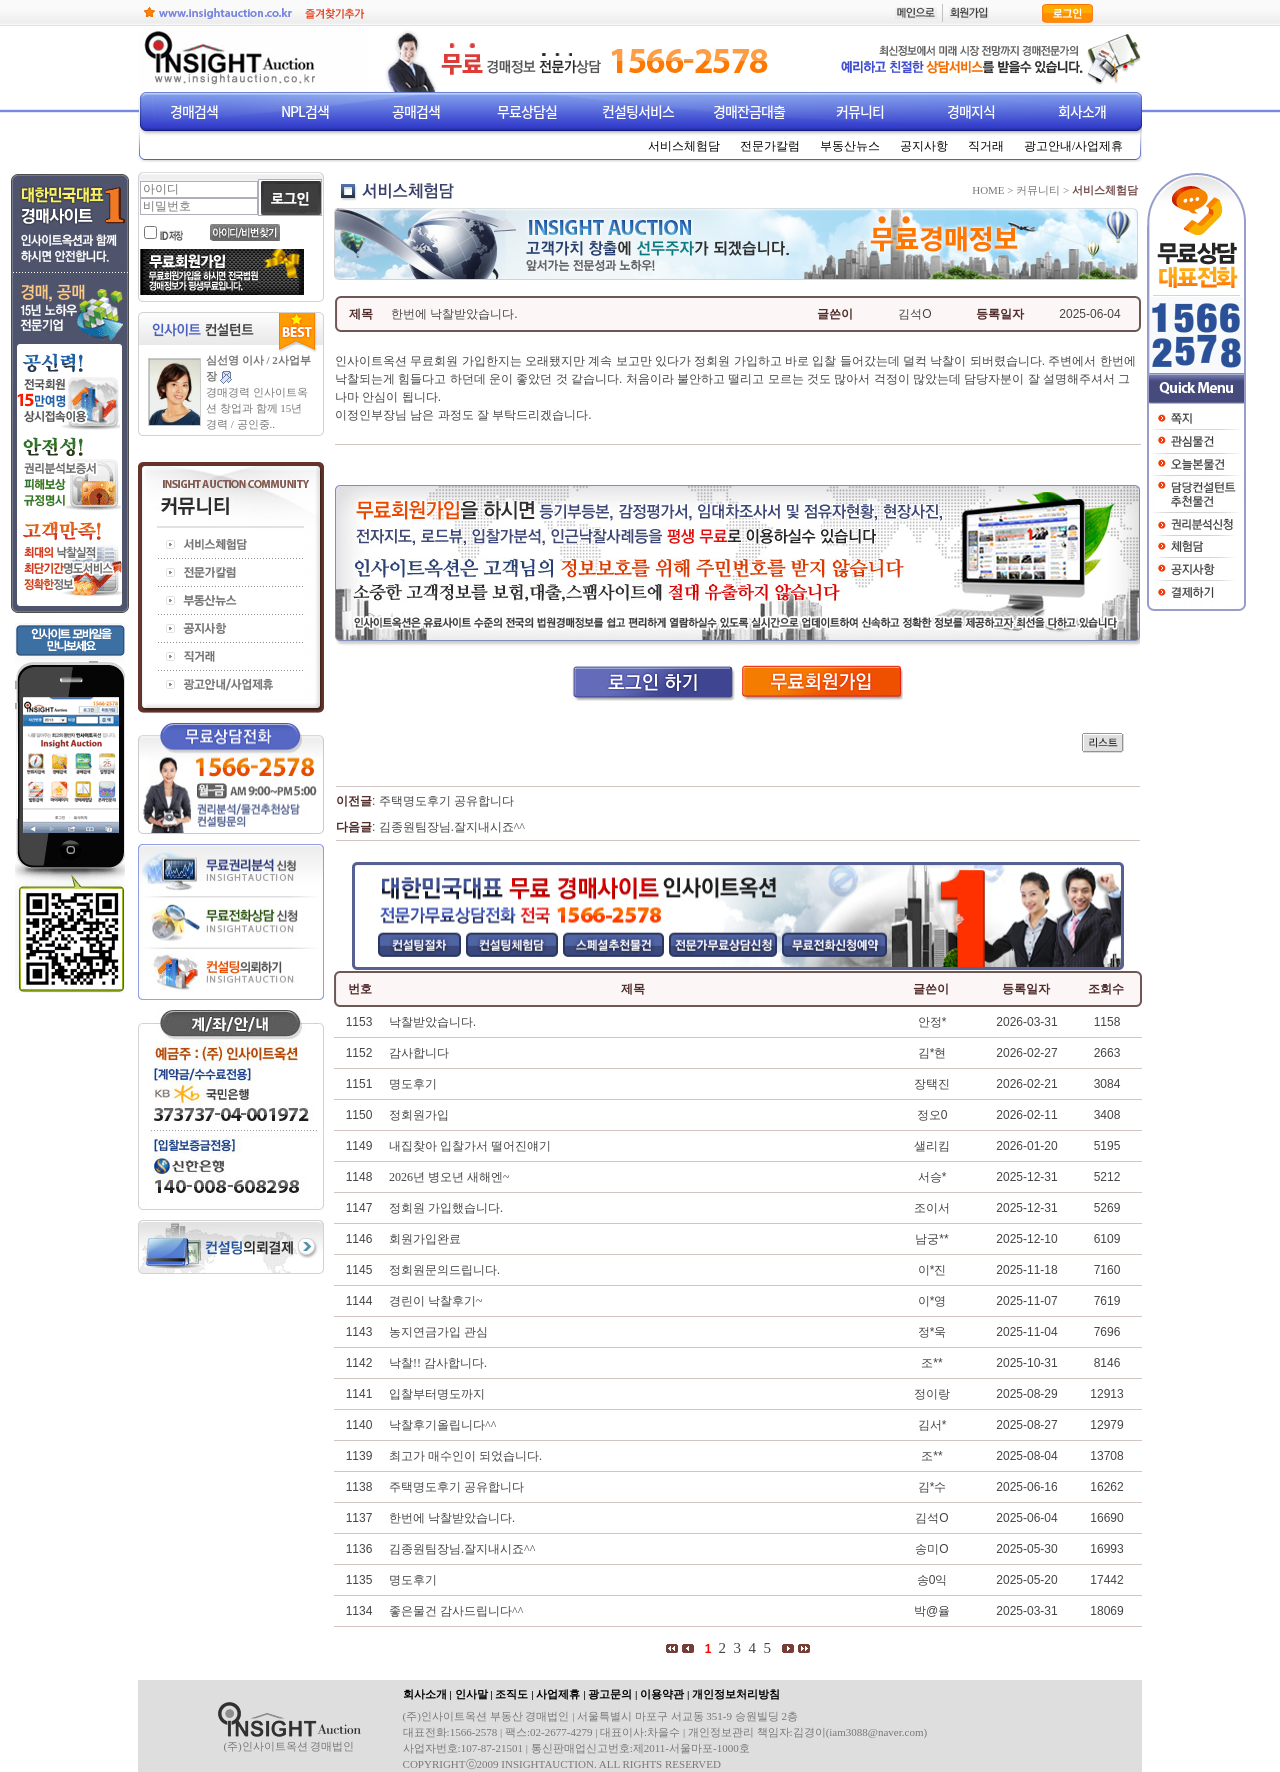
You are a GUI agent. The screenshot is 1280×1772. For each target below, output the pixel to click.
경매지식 (971, 111)
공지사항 (924, 146)
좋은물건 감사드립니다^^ (456, 1611)
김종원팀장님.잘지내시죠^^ (452, 827)
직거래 (986, 146)
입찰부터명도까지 (437, 1394)
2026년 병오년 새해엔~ (449, 1177)
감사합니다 (419, 1053)
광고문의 (610, 1694)
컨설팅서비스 (638, 111)
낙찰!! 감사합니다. (438, 1363)
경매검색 (194, 111)
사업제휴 (558, 1694)
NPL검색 (305, 111)
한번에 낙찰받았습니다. (452, 1518)
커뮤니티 (860, 111)
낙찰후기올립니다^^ (442, 1425)
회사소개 (1082, 111)
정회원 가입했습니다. (446, 1208)
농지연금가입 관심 (438, 1332)
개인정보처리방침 (736, 1694)
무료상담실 (527, 111)
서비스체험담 (684, 146)
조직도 (511, 1694)
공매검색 (416, 111)
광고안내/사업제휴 (1073, 146)
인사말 (471, 1694)
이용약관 (662, 1694)
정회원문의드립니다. (444, 1270)
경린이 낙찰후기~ (436, 1301)
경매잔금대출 (749, 111)
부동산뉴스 (850, 146)
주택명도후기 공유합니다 (446, 801)
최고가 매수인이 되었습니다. (465, 1456)
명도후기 (413, 1084)
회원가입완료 (425, 1239)
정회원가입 (419, 1115)
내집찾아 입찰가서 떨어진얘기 (470, 1146)
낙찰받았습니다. (432, 1022)
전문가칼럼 (770, 146)
